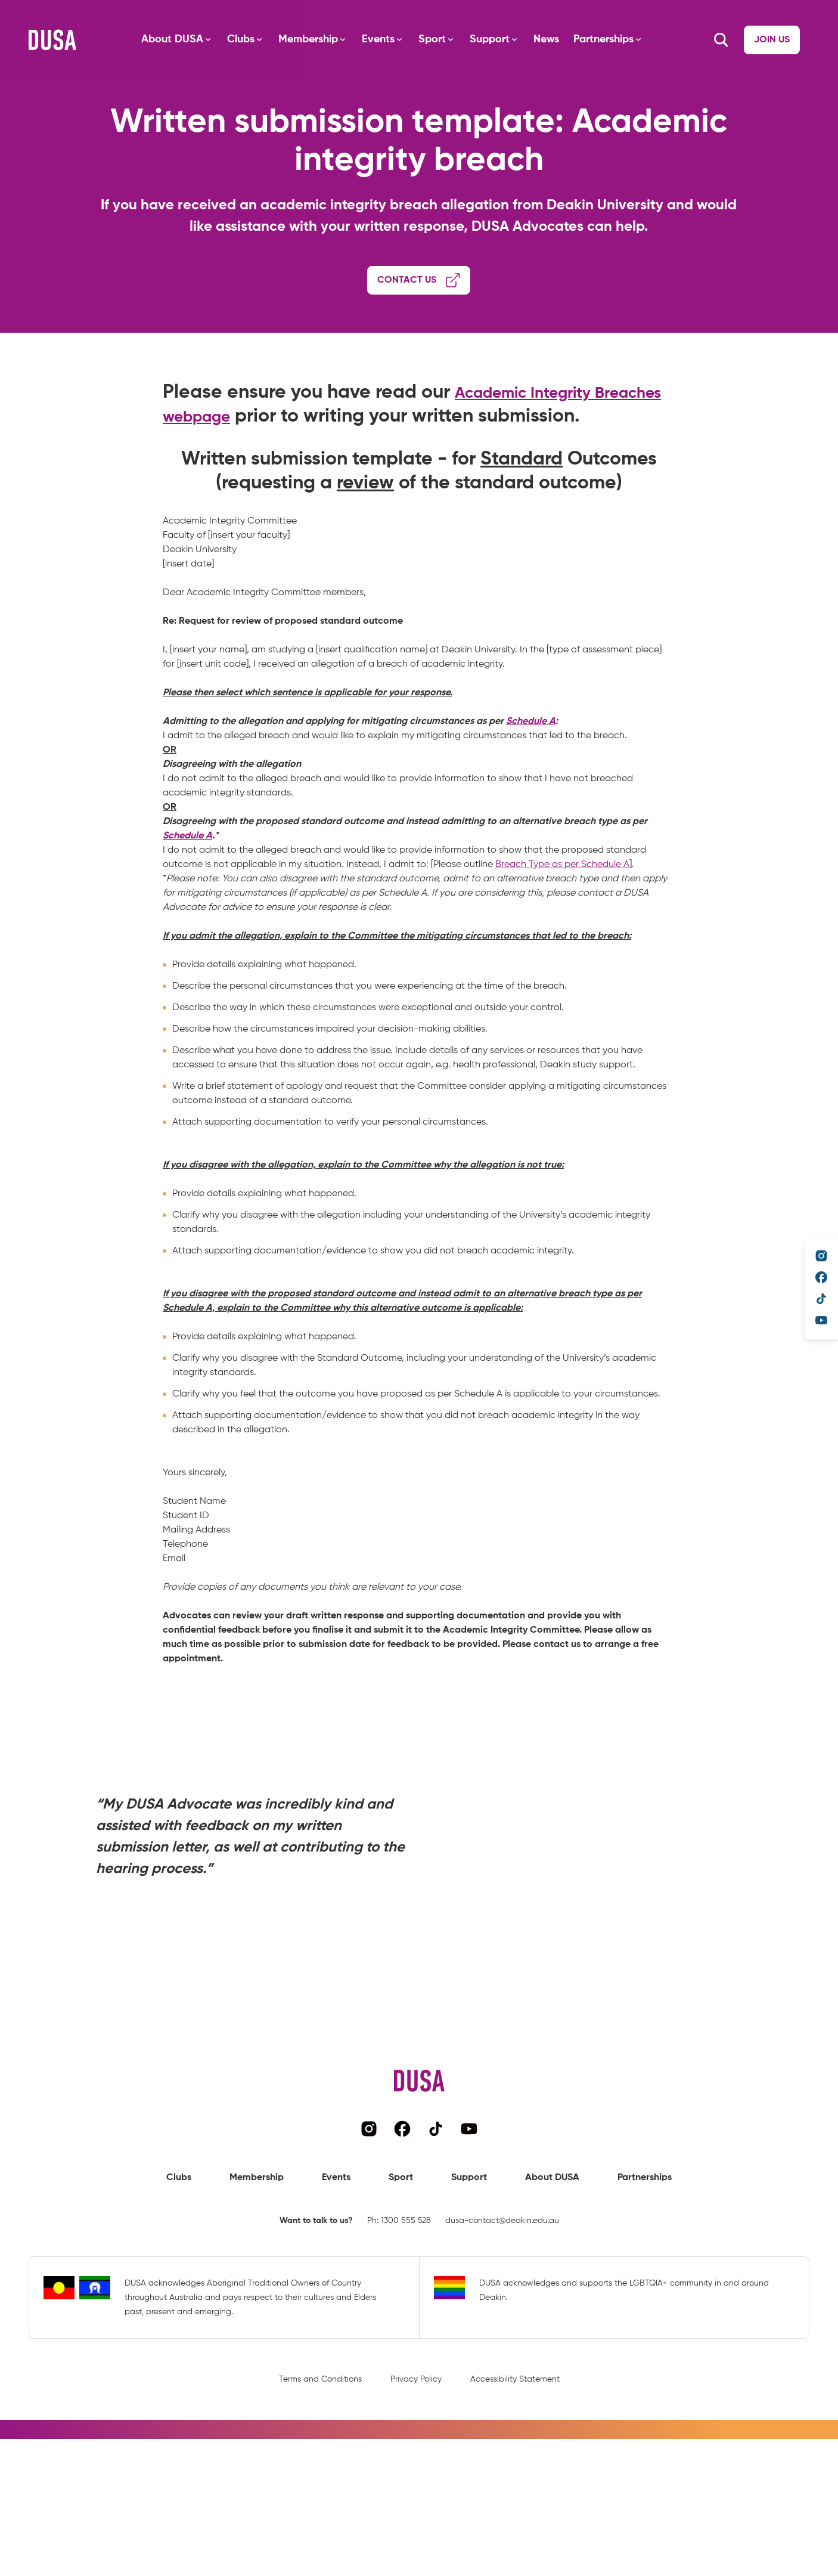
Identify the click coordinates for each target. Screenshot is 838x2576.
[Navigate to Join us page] (726, 40)
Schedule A (530, 764)
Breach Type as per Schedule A (562, 907)
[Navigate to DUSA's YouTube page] (821, 1320)
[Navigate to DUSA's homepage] (52, 40)
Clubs (231, 39)
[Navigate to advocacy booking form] (419, 282)
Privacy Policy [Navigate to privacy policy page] (416, 2421)
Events (368, 39)
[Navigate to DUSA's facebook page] (821, 1277)
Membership (298, 39)
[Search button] (796, 40)
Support (480, 39)
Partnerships (594, 39)
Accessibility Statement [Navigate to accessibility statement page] (515, 2421)
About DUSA (163, 39)
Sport (422, 39)
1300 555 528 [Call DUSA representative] (406, 2263)
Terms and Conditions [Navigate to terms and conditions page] (320, 2421)
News (537, 39)
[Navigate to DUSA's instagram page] (821, 1256)
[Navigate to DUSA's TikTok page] (821, 1299)
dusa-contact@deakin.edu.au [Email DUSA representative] (502, 2263)
